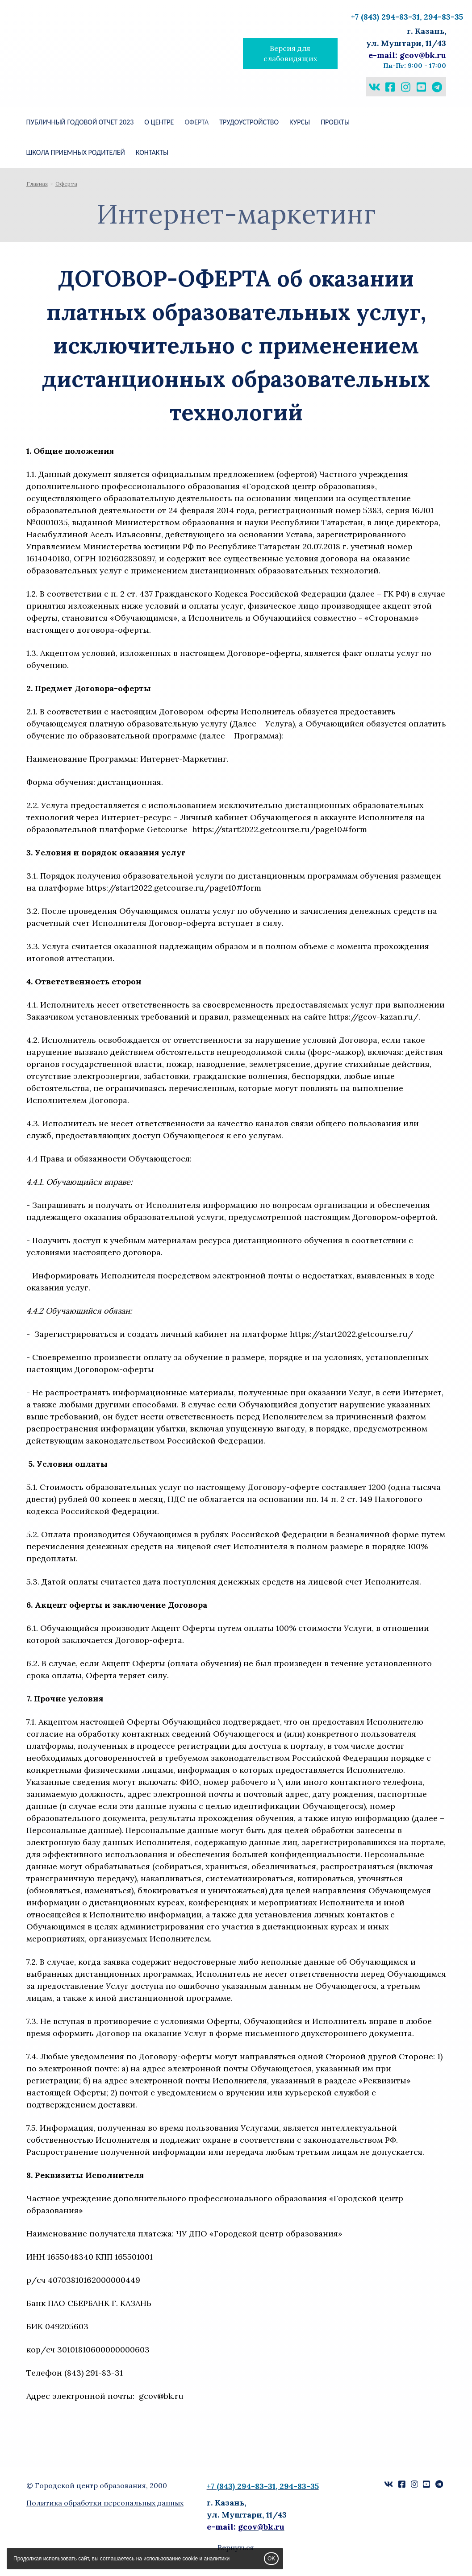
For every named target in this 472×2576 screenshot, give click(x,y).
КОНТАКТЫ (152, 152)
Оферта (196, 122)
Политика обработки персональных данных (105, 2502)
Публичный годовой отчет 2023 (80, 122)
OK (271, 2558)
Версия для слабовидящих (290, 53)
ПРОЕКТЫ (335, 122)
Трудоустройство (249, 122)
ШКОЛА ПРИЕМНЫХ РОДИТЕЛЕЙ (75, 152)
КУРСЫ (299, 122)
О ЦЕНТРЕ (159, 122)
